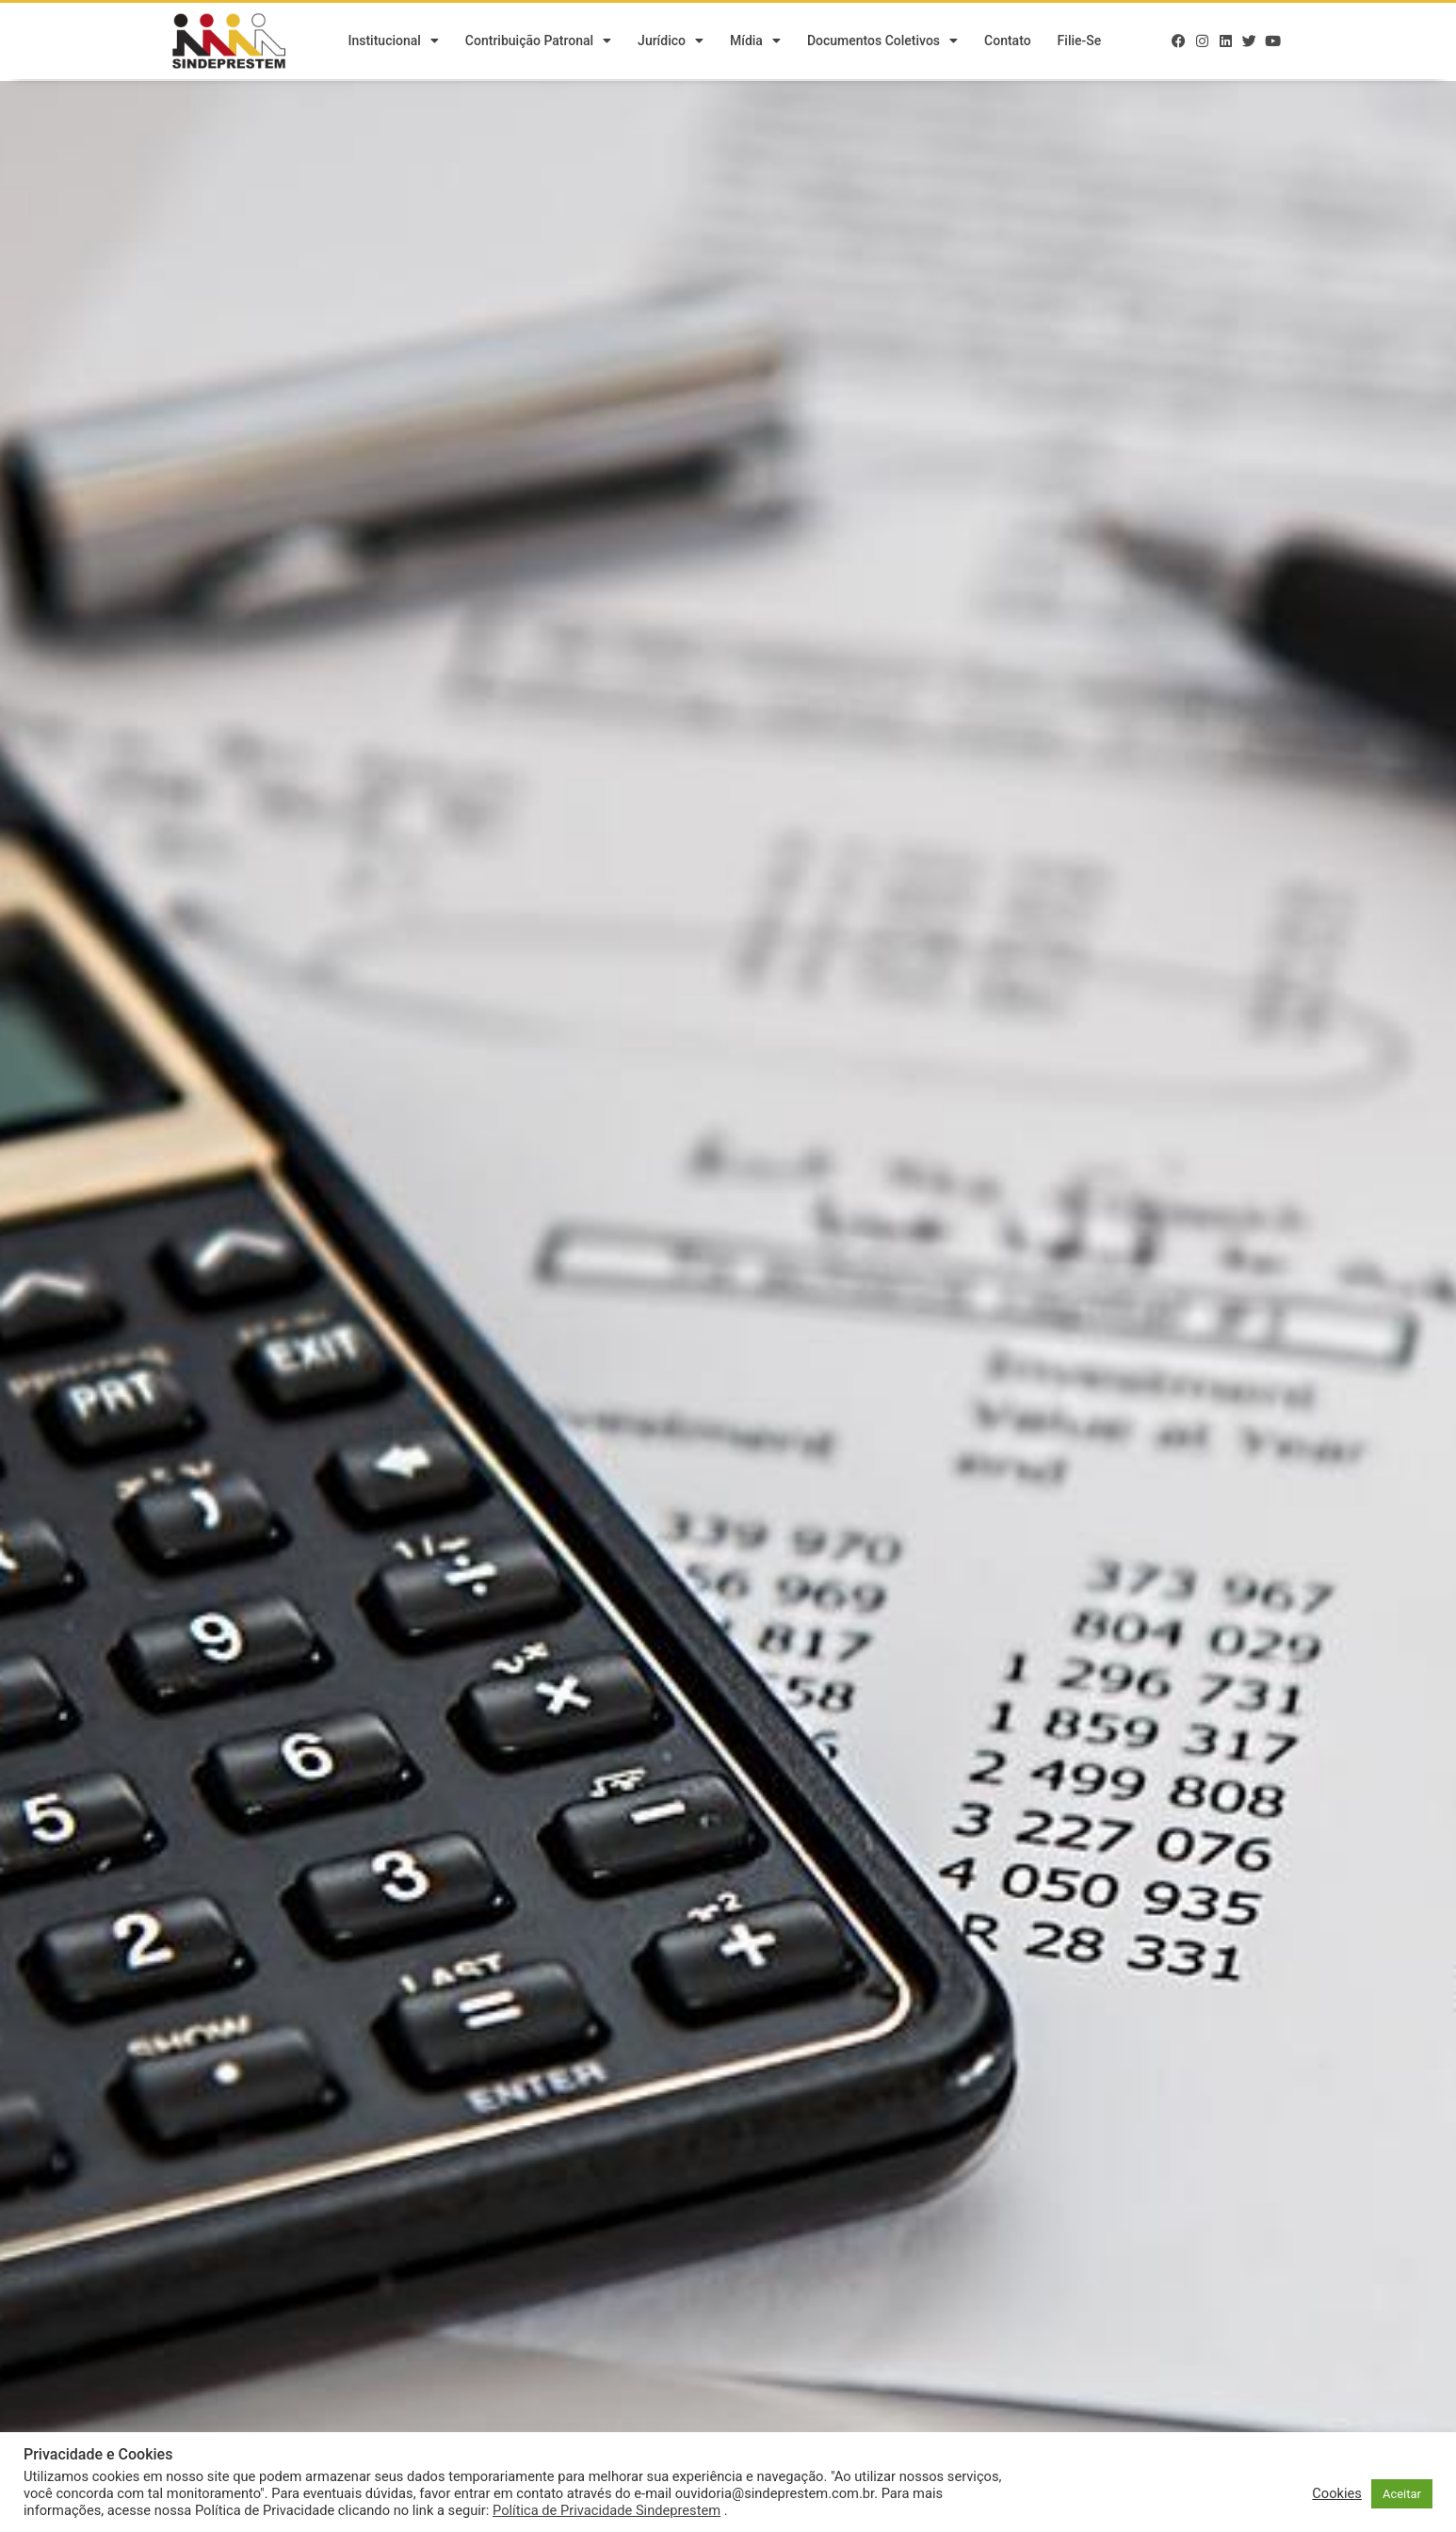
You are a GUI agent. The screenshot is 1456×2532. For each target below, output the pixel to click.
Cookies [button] (1337, 2493)
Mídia (755, 42)
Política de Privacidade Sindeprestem (606, 2510)
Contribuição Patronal (538, 42)
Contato (1007, 42)
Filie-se (1080, 42)
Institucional (393, 42)
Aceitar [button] (1402, 2494)
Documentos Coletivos (882, 42)
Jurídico (671, 42)
